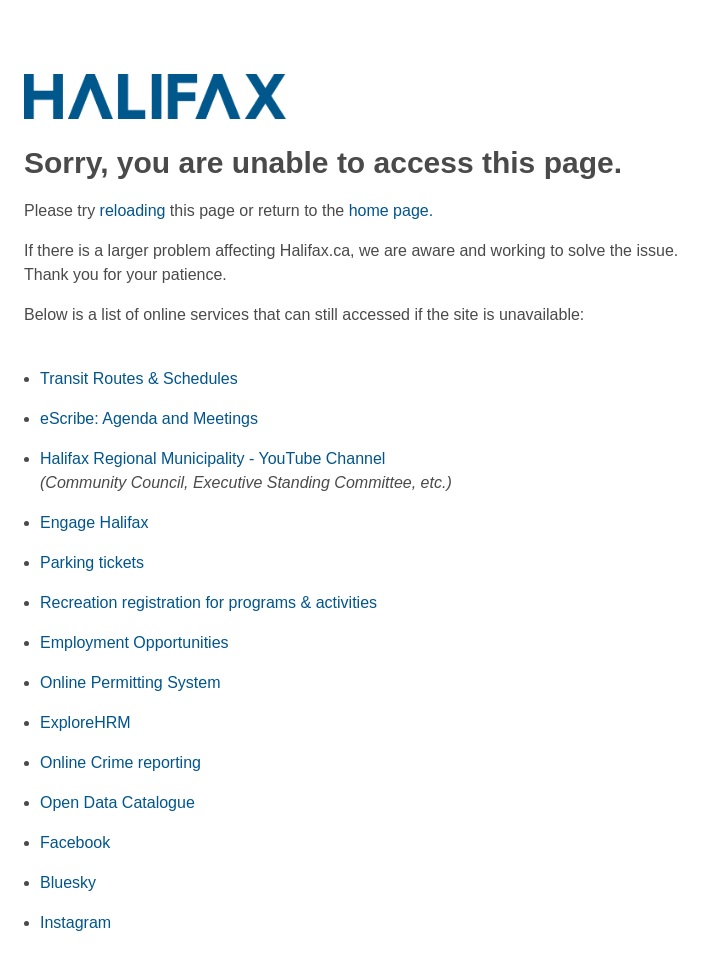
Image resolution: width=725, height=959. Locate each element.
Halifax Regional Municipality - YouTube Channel (212, 458)
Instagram (75, 922)
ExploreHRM (85, 722)
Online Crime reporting (120, 762)
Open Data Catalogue (117, 802)
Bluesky (68, 882)
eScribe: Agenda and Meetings (149, 418)
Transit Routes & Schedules (139, 378)
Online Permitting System (130, 682)
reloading (133, 210)
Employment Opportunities (134, 642)
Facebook (75, 842)
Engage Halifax (94, 522)
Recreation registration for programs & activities (208, 602)
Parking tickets (92, 562)
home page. (391, 210)
